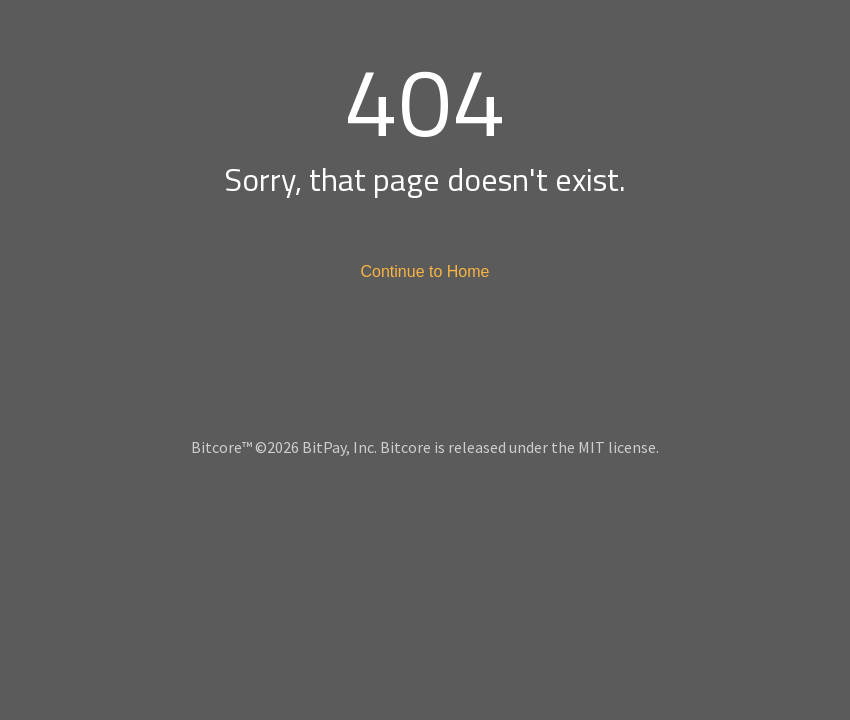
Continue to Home (425, 271)
